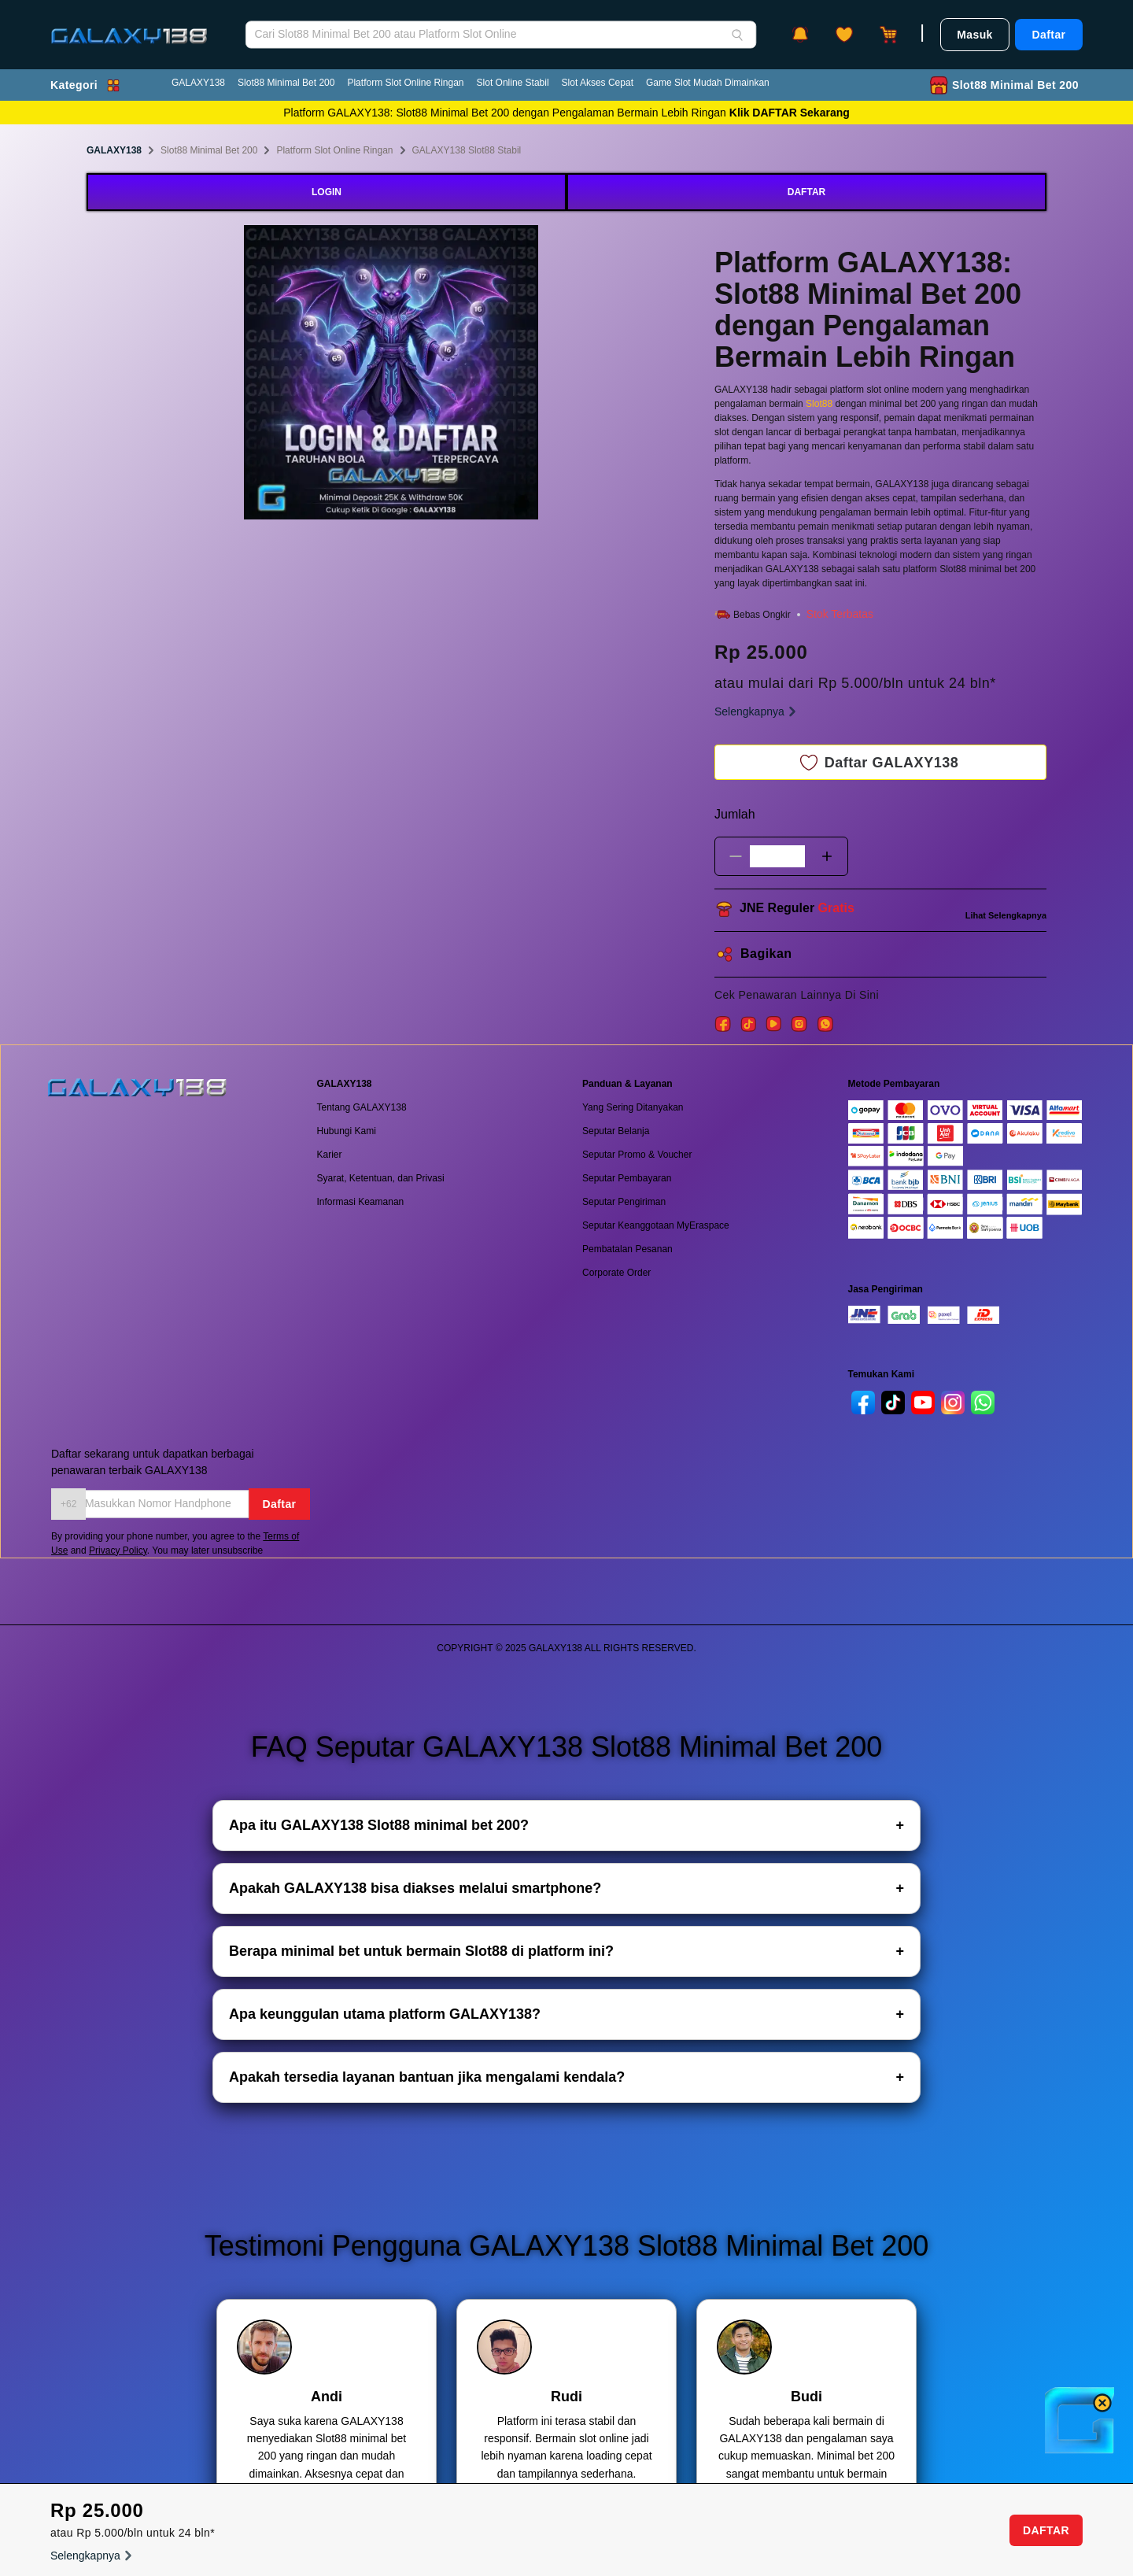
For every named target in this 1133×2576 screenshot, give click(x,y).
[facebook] (863, 1402)
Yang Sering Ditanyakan (633, 1107)
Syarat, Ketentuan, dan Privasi (381, 1178)
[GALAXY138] (129, 24)
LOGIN (326, 192)
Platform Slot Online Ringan (405, 82)
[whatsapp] (983, 1402)
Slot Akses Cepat (597, 82)
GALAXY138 (198, 82)
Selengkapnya (757, 711)
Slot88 (820, 403)
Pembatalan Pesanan (627, 1249)
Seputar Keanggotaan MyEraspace (655, 1225)
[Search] (737, 34)
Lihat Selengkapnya (1005, 915)
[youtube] (923, 1402)
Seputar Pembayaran (626, 1178)
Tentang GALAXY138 (362, 1107)
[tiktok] (893, 1402)
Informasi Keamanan (360, 1201)
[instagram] (953, 1402)
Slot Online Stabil (513, 82)
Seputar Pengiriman (624, 1201)
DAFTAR (806, 192)
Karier (329, 1154)
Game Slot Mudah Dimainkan (707, 82)
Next (550, 375)
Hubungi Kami (346, 1130)
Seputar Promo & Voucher (637, 1154)
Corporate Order (616, 1272)
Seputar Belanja (615, 1130)
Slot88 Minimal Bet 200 (286, 82)
